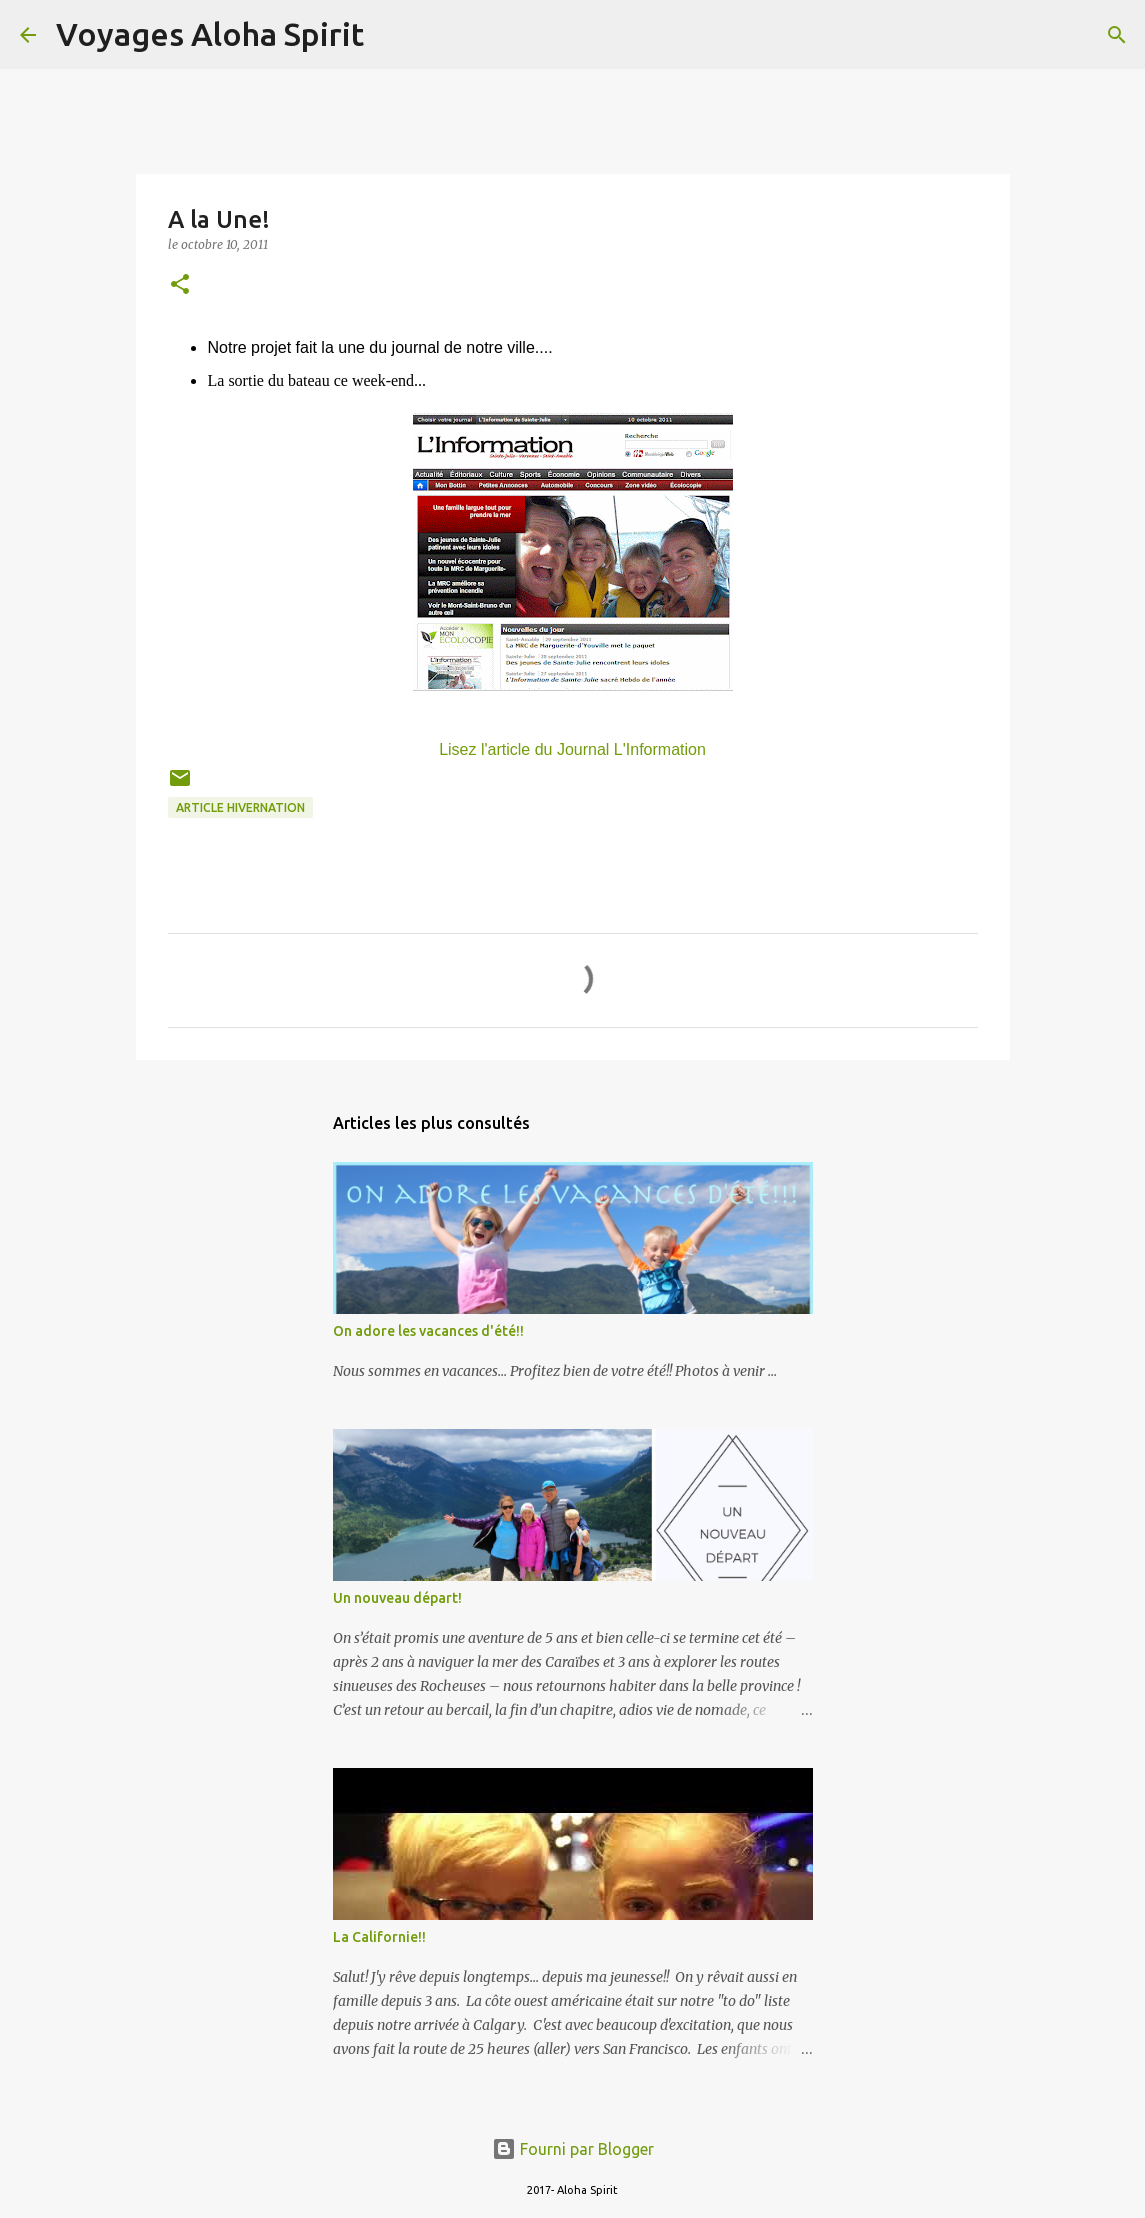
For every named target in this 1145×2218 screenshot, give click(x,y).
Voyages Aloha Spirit (210, 34)
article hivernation (240, 807)
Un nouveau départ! (397, 1598)
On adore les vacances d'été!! (428, 1331)
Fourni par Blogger (573, 2149)
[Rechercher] (392, 35)
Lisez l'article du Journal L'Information (572, 749)
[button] (180, 285)
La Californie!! (379, 1937)
